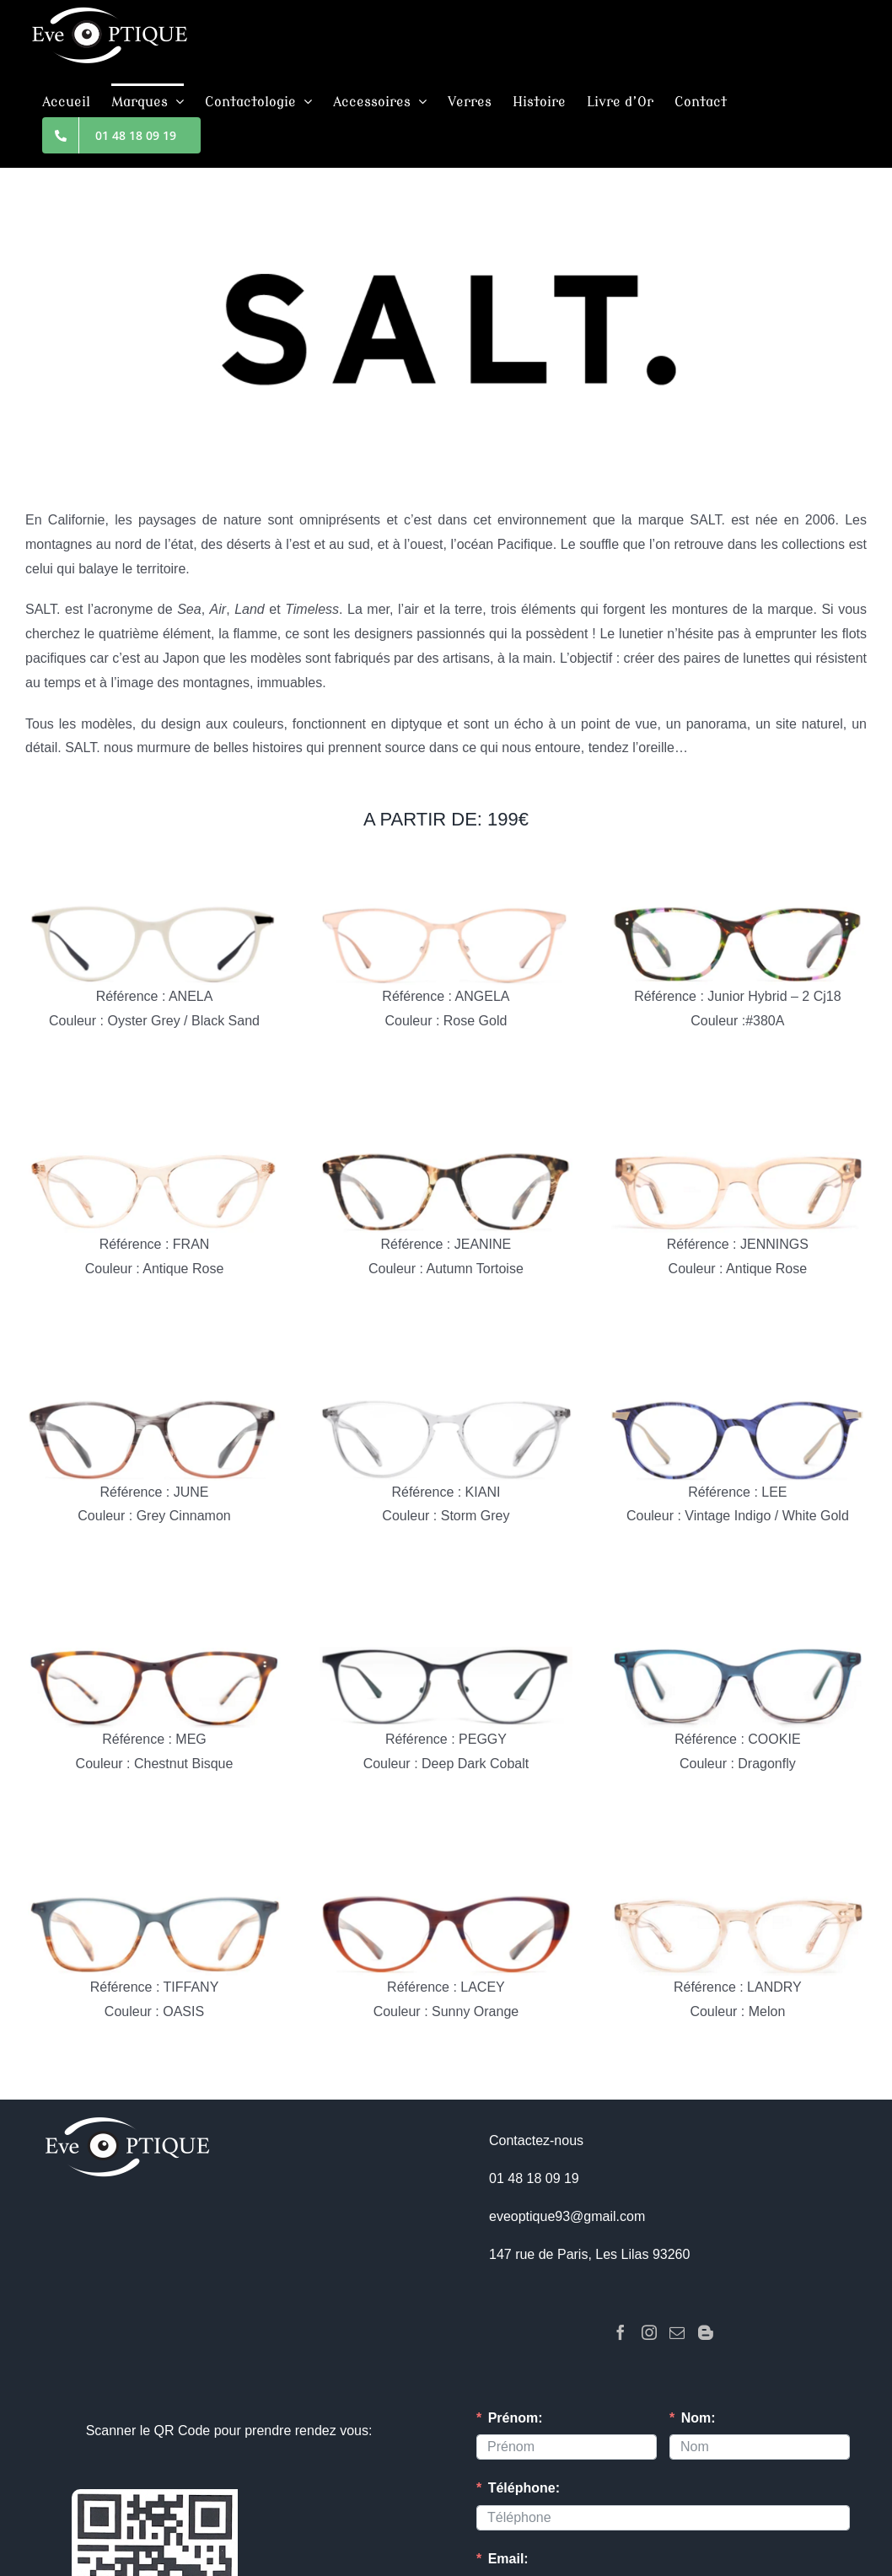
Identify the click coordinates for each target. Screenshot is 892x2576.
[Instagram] (649, 2332)
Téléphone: (524, 2488)
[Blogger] (705, 2332)
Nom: (698, 2418)
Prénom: (515, 2418)
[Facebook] (620, 2332)
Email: (508, 2559)
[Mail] (677, 2332)
